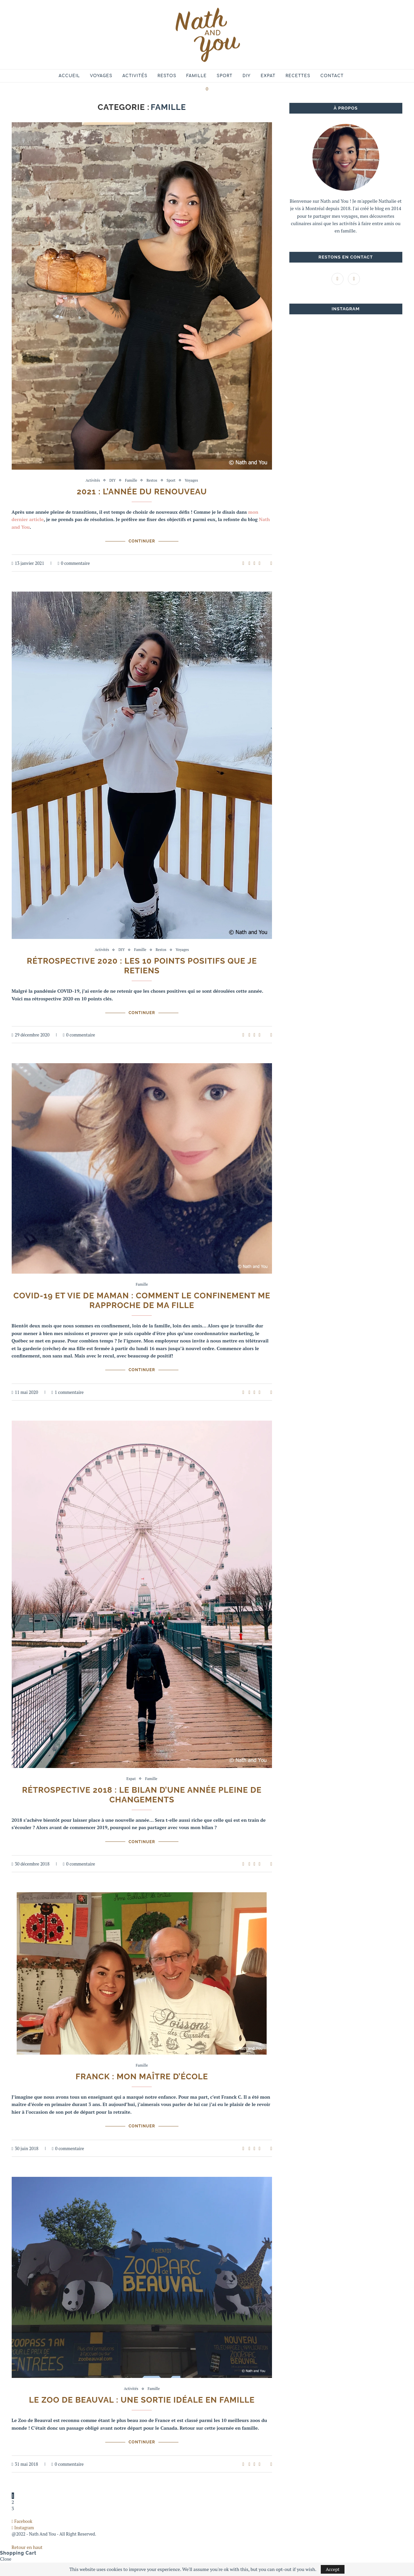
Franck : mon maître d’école (142, 2076)
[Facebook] (338, 278)
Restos (166, 75)
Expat (268, 75)
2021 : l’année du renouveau (142, 491)
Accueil (69, 75)
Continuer (142, 541)
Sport (225, 75)
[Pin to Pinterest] (259, 563)
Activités (134, 75)
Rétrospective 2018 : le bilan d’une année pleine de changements (142, 1794)
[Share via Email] (271, 563)
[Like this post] (243, 563)
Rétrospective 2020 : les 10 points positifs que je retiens (142, 965)
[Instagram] (354, 278)
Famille (196, 75)
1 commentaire (67, 1392)
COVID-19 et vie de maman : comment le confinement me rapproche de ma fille (141, 1300)
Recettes (297, 75)
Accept (333, 2569)
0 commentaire (73, 563)
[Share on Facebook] (249, 563)
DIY (247, 75)
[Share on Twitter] (254, 563)
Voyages (101, 75)
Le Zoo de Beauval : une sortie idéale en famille (142, 2400)
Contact (332, 75)
